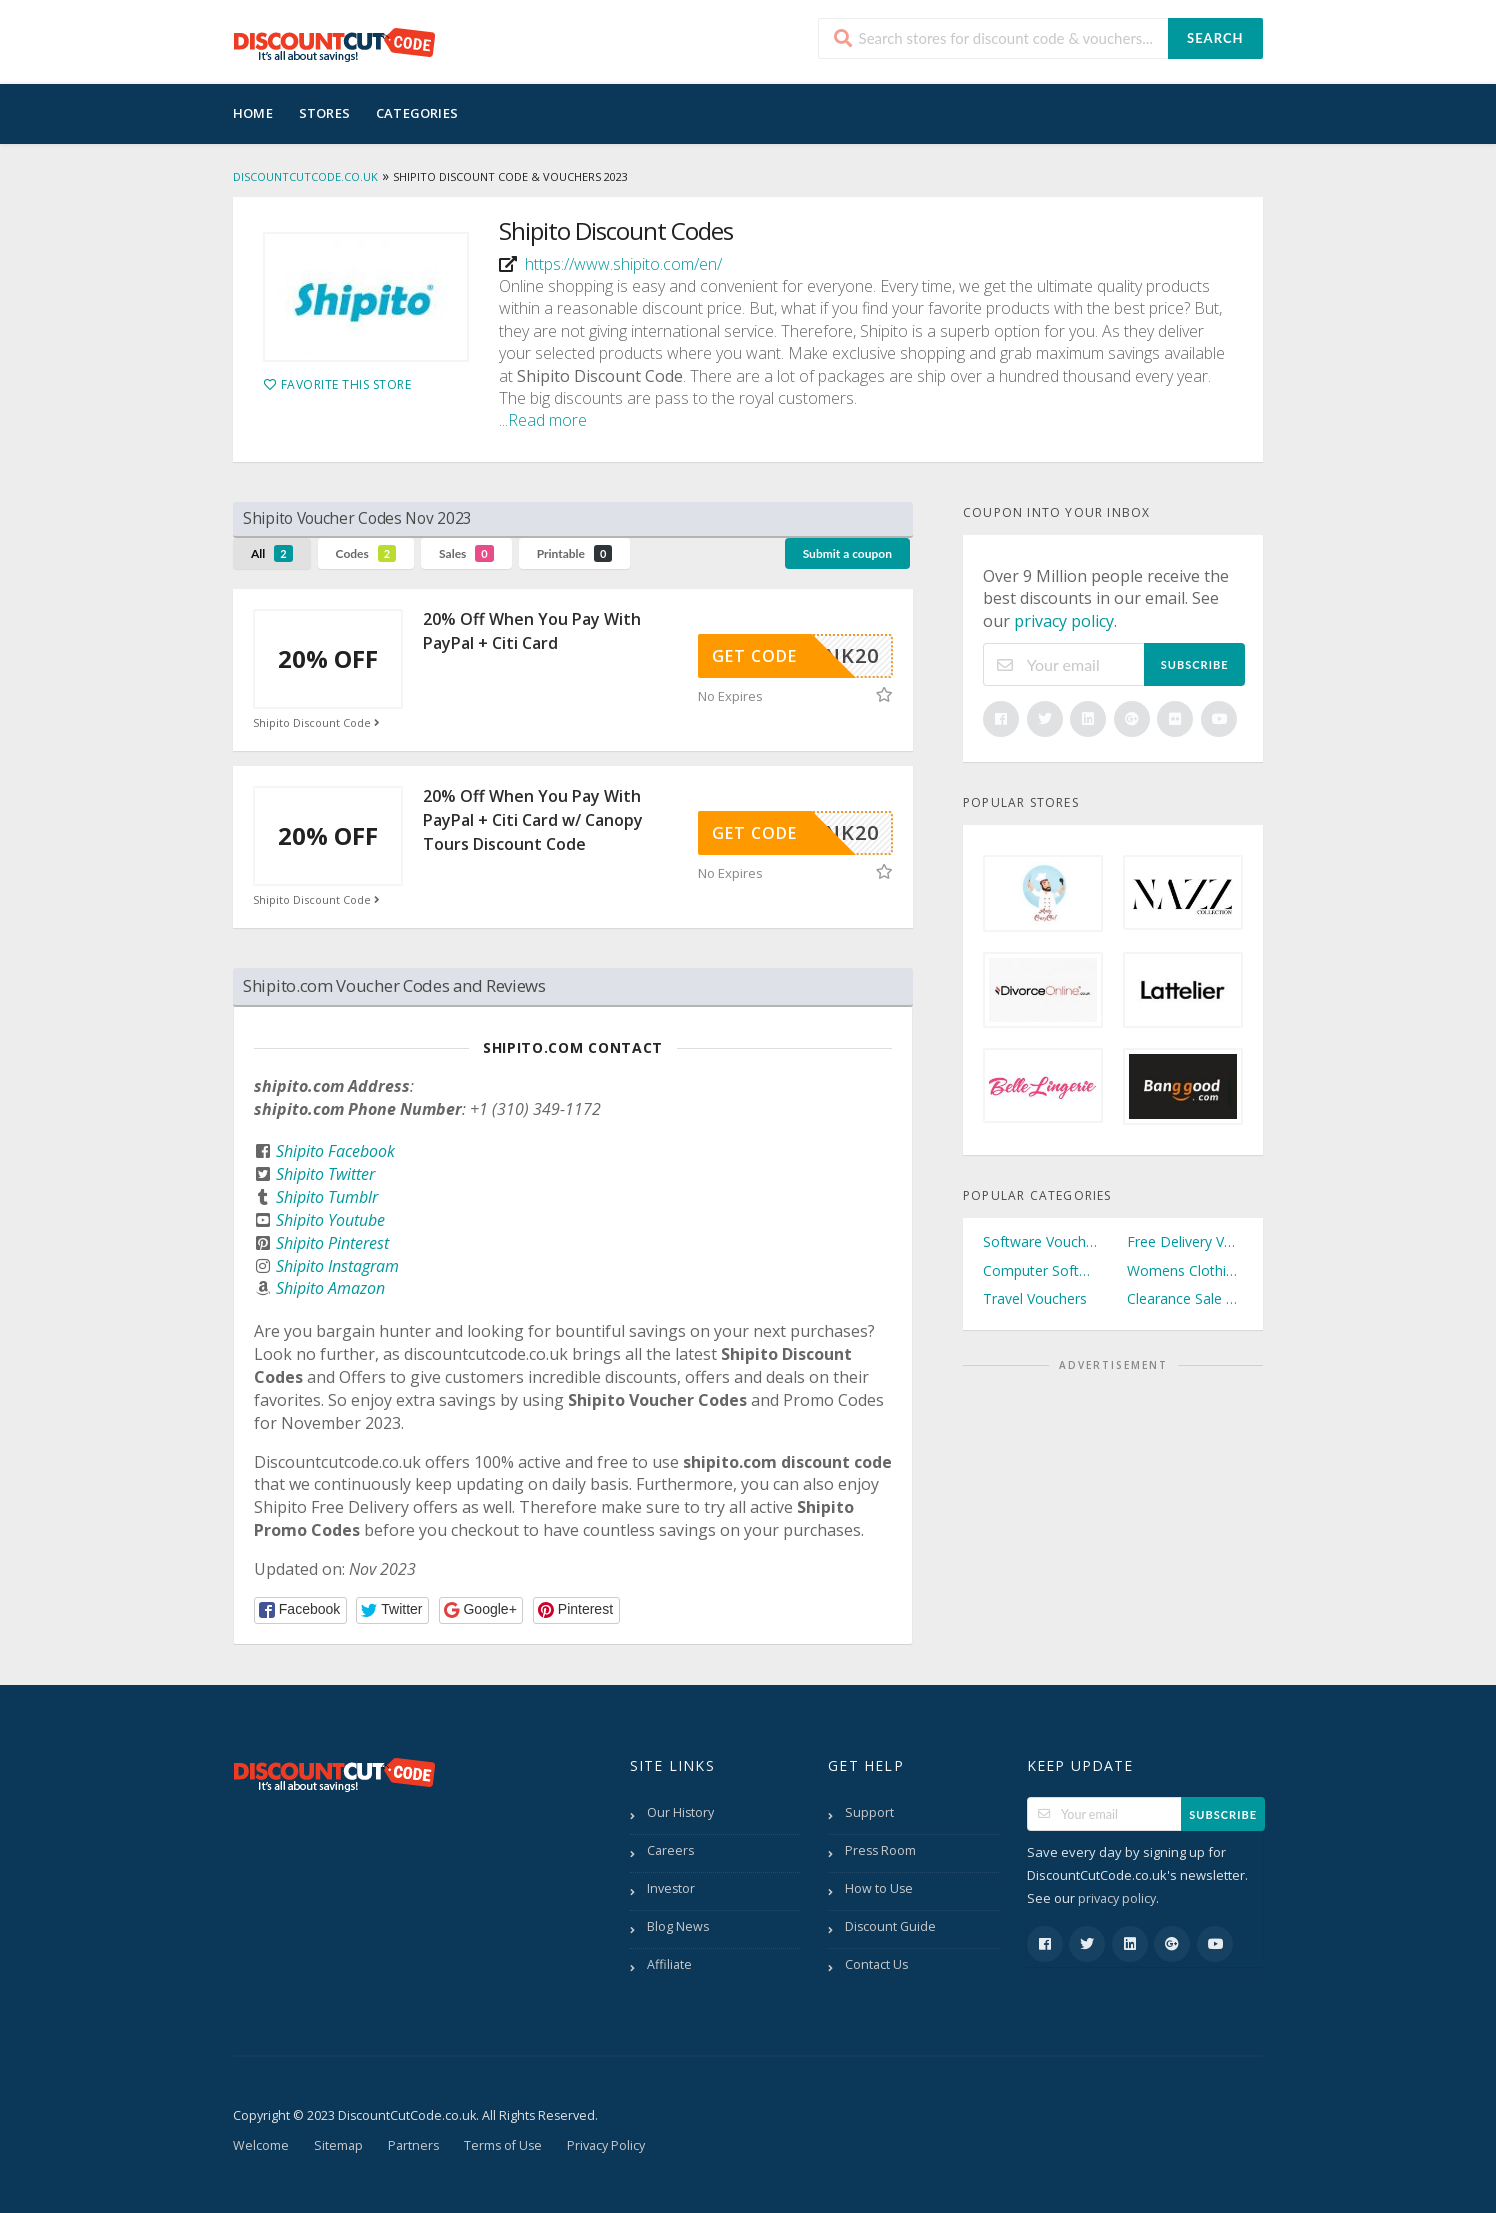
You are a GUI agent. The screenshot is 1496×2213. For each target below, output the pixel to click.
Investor (671, 1888)
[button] (300, 1610)
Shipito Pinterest (332, 1243)
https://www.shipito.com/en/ (623, 264)
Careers (670, 1850)
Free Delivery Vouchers (1185, 1241)
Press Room (880, 1850)
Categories (417, 113)
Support (869, 1812)
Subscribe (1195, 664)
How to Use (879, 1888)
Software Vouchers (1041, 1241)
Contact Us (876, 1964)
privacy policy (1064, 621)
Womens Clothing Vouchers (1185, 1270)
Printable (575, 553)
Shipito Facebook (335, 1151)
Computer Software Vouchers (1041, 1270)
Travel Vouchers (1035, 1298)
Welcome (261, 2145)
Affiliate (669, 1964)
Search (1215, 38)
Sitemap (338, 2145)
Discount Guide (890, 1926)
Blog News (678, 1926)
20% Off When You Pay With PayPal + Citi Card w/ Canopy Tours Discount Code (533, 820)
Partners (413, 2145)
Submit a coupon (847, 553)
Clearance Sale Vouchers (1185, 1298)
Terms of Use (503, 2145)
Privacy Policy (606, 2145)
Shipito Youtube (330, 1220)
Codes (366, 553)
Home (253, 113)
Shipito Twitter (325, 1174)
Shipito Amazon (330, 1288)
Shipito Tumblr (327, 1197)
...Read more (543, 420)
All (272, 553)
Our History (680, 1812)
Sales (466, 553)
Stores (324, 113)
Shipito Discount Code (318, 723)
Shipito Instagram (337, 1266)
